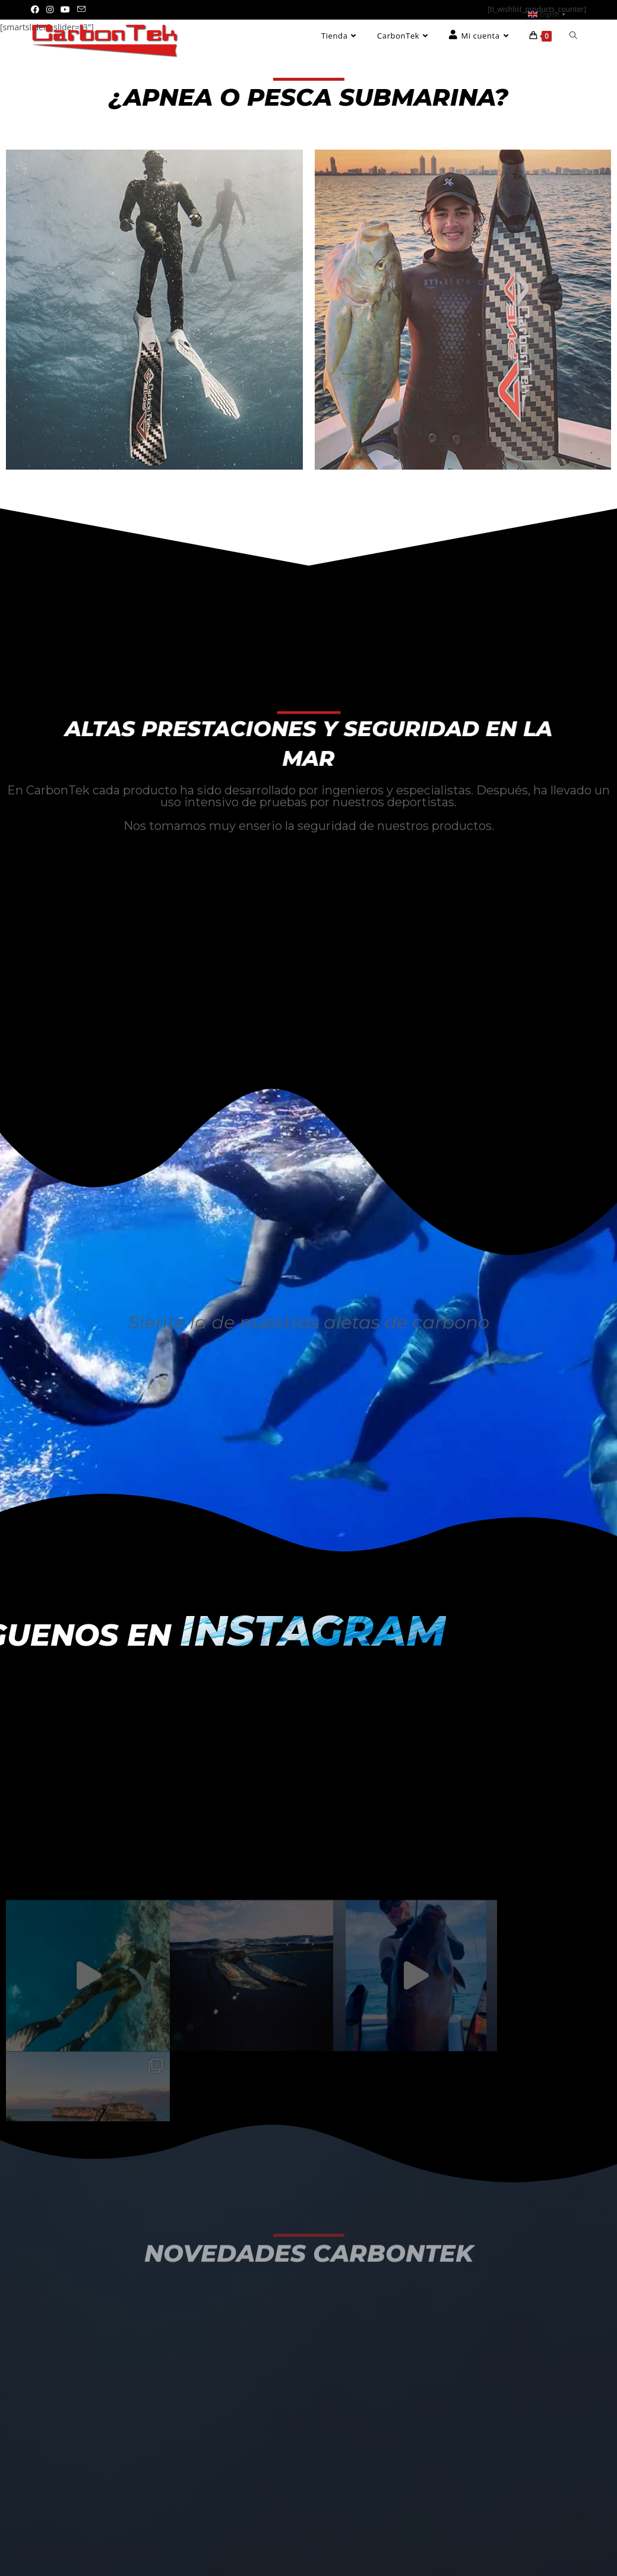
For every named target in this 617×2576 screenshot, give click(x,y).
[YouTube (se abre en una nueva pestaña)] (65, 9)
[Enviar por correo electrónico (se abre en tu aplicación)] (81, 9)
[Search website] (573, 36)
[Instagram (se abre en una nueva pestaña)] (50, 9)
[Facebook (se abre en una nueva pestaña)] (37, 9)
